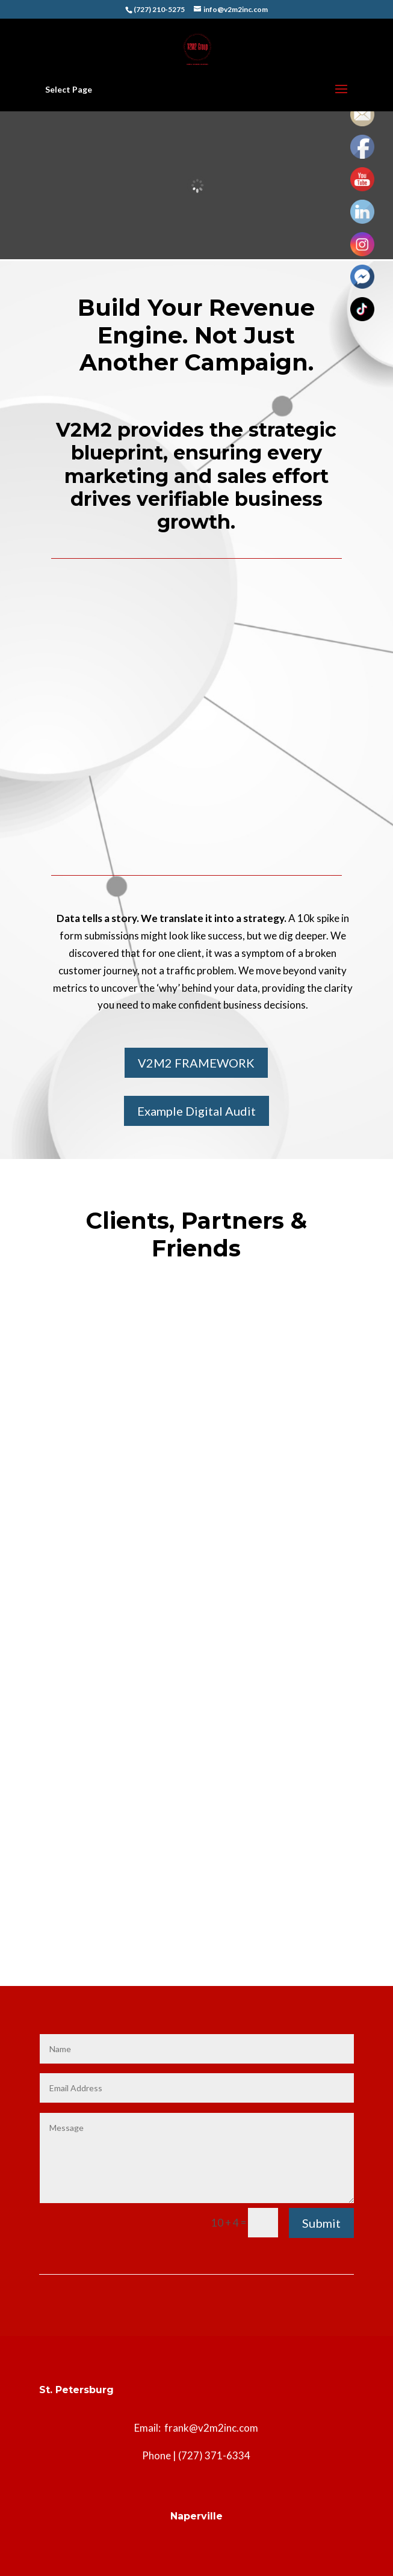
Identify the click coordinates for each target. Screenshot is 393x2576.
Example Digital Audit (196, 1111)
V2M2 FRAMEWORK (196, 1063)
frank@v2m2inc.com (211, 2427)
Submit (321, 2223)
